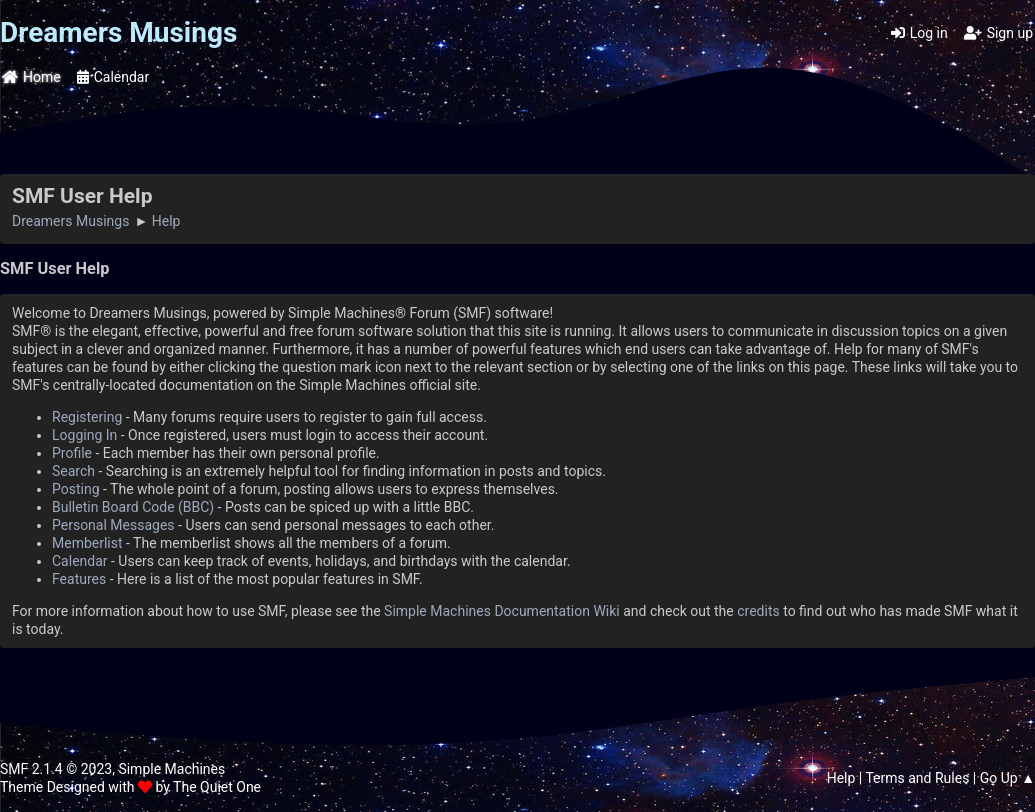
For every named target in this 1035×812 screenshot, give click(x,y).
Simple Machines (171, 769)
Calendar (80, 561)
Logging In (84, 435)
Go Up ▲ (1007, 778)
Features (79, 579)
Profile (72, 453)
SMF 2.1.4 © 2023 (56, 769)
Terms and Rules (917, 778)
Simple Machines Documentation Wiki (502, 611)
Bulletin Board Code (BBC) (133, 507)
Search (73, 471)
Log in (919, 33)
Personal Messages (113, 525)
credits (758, 611)
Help (841, 778)
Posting (76, 489)
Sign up (998, 33)
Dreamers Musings (118, 32)
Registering (87, 417)
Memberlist (87, 543)
